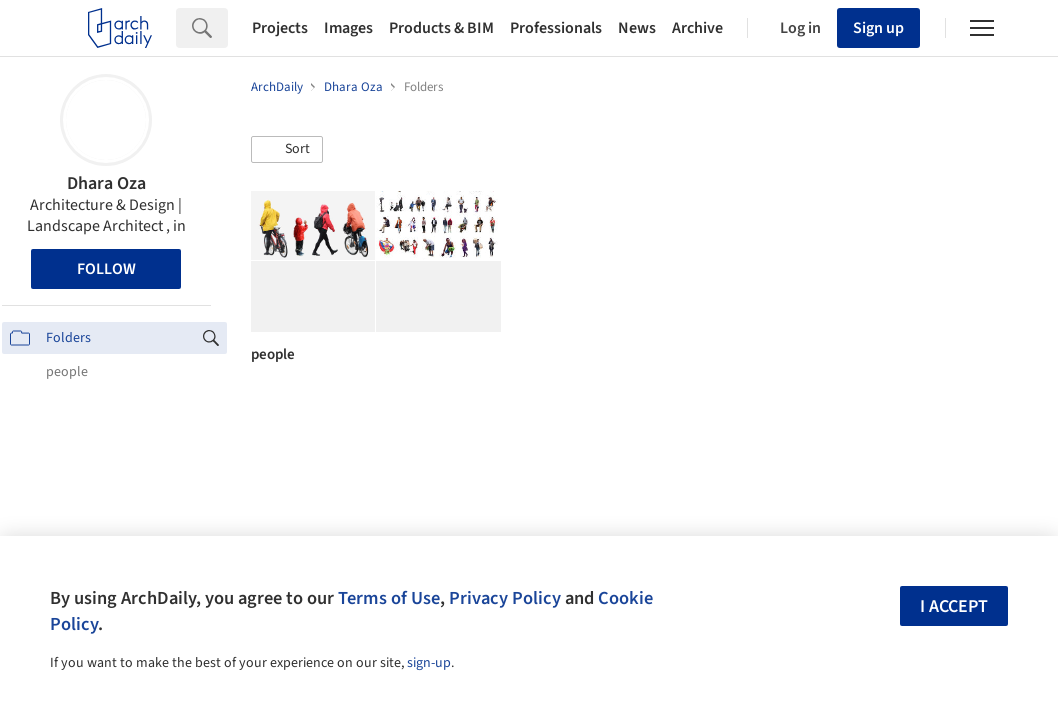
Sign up (878, 28)
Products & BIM (441, 28)
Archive (697, 28)
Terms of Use (389, 598)
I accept (954, 606)
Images (348, 28)
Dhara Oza (106, 183)
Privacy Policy (505, 598)
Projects (280, 28)
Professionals (556, 28)
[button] (287, 150)
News (637, 28)
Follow (106, 269)
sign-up (429, 663)
